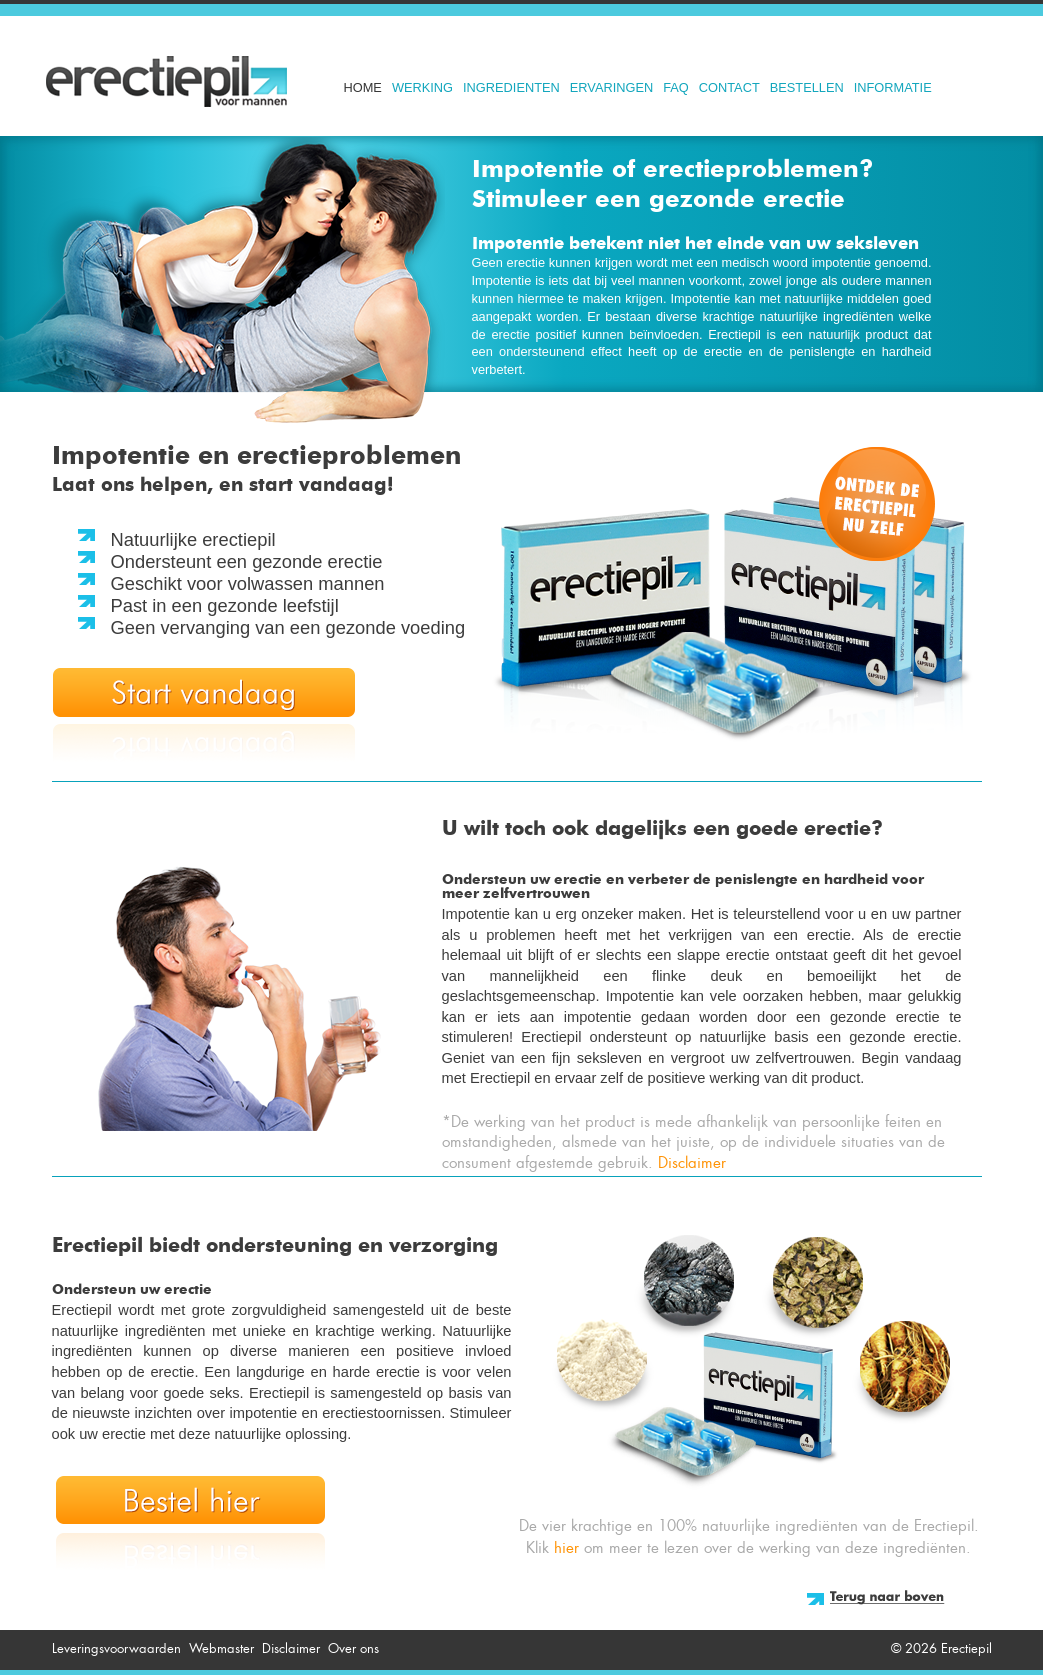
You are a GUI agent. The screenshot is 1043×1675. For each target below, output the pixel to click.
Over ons (353, 1648)
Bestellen (807, 87)
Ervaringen (611, 87)
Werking (422, 87)
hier (566, 1548)
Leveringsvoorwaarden (116, 1648)
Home (363, 87)
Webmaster (221, 1648)
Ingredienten (511, 87)
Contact (729, 87)
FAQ (676, 87)
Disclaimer (692, 1163)
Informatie (893, 87)
